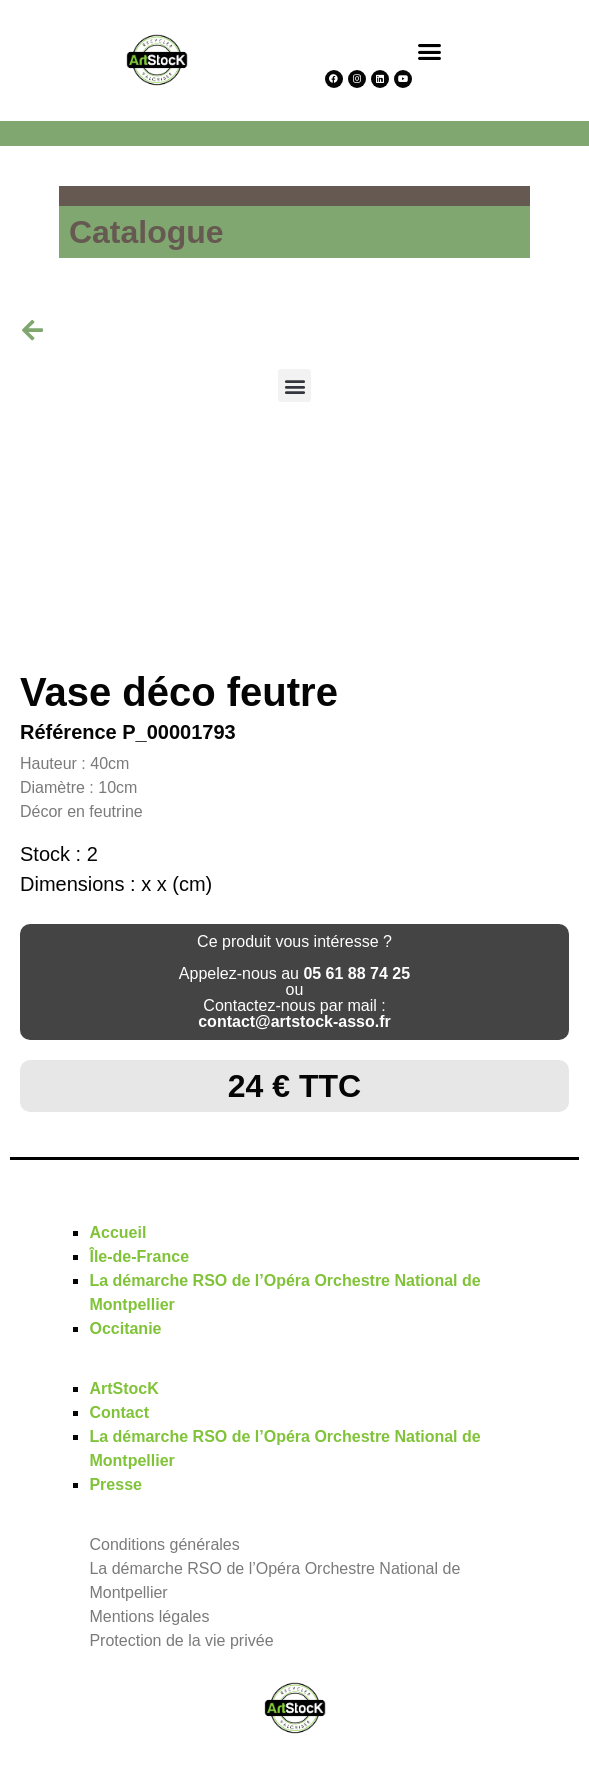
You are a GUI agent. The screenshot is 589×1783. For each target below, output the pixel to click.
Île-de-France (139, 1256)
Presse (115, 1484)
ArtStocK (123, 1388)
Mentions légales (149, 1616)
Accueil (117, 1232)
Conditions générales (164, 1544)
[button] (430, 51)
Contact (119, 1412)
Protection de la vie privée (181, 1640)
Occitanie (125, 1328)
